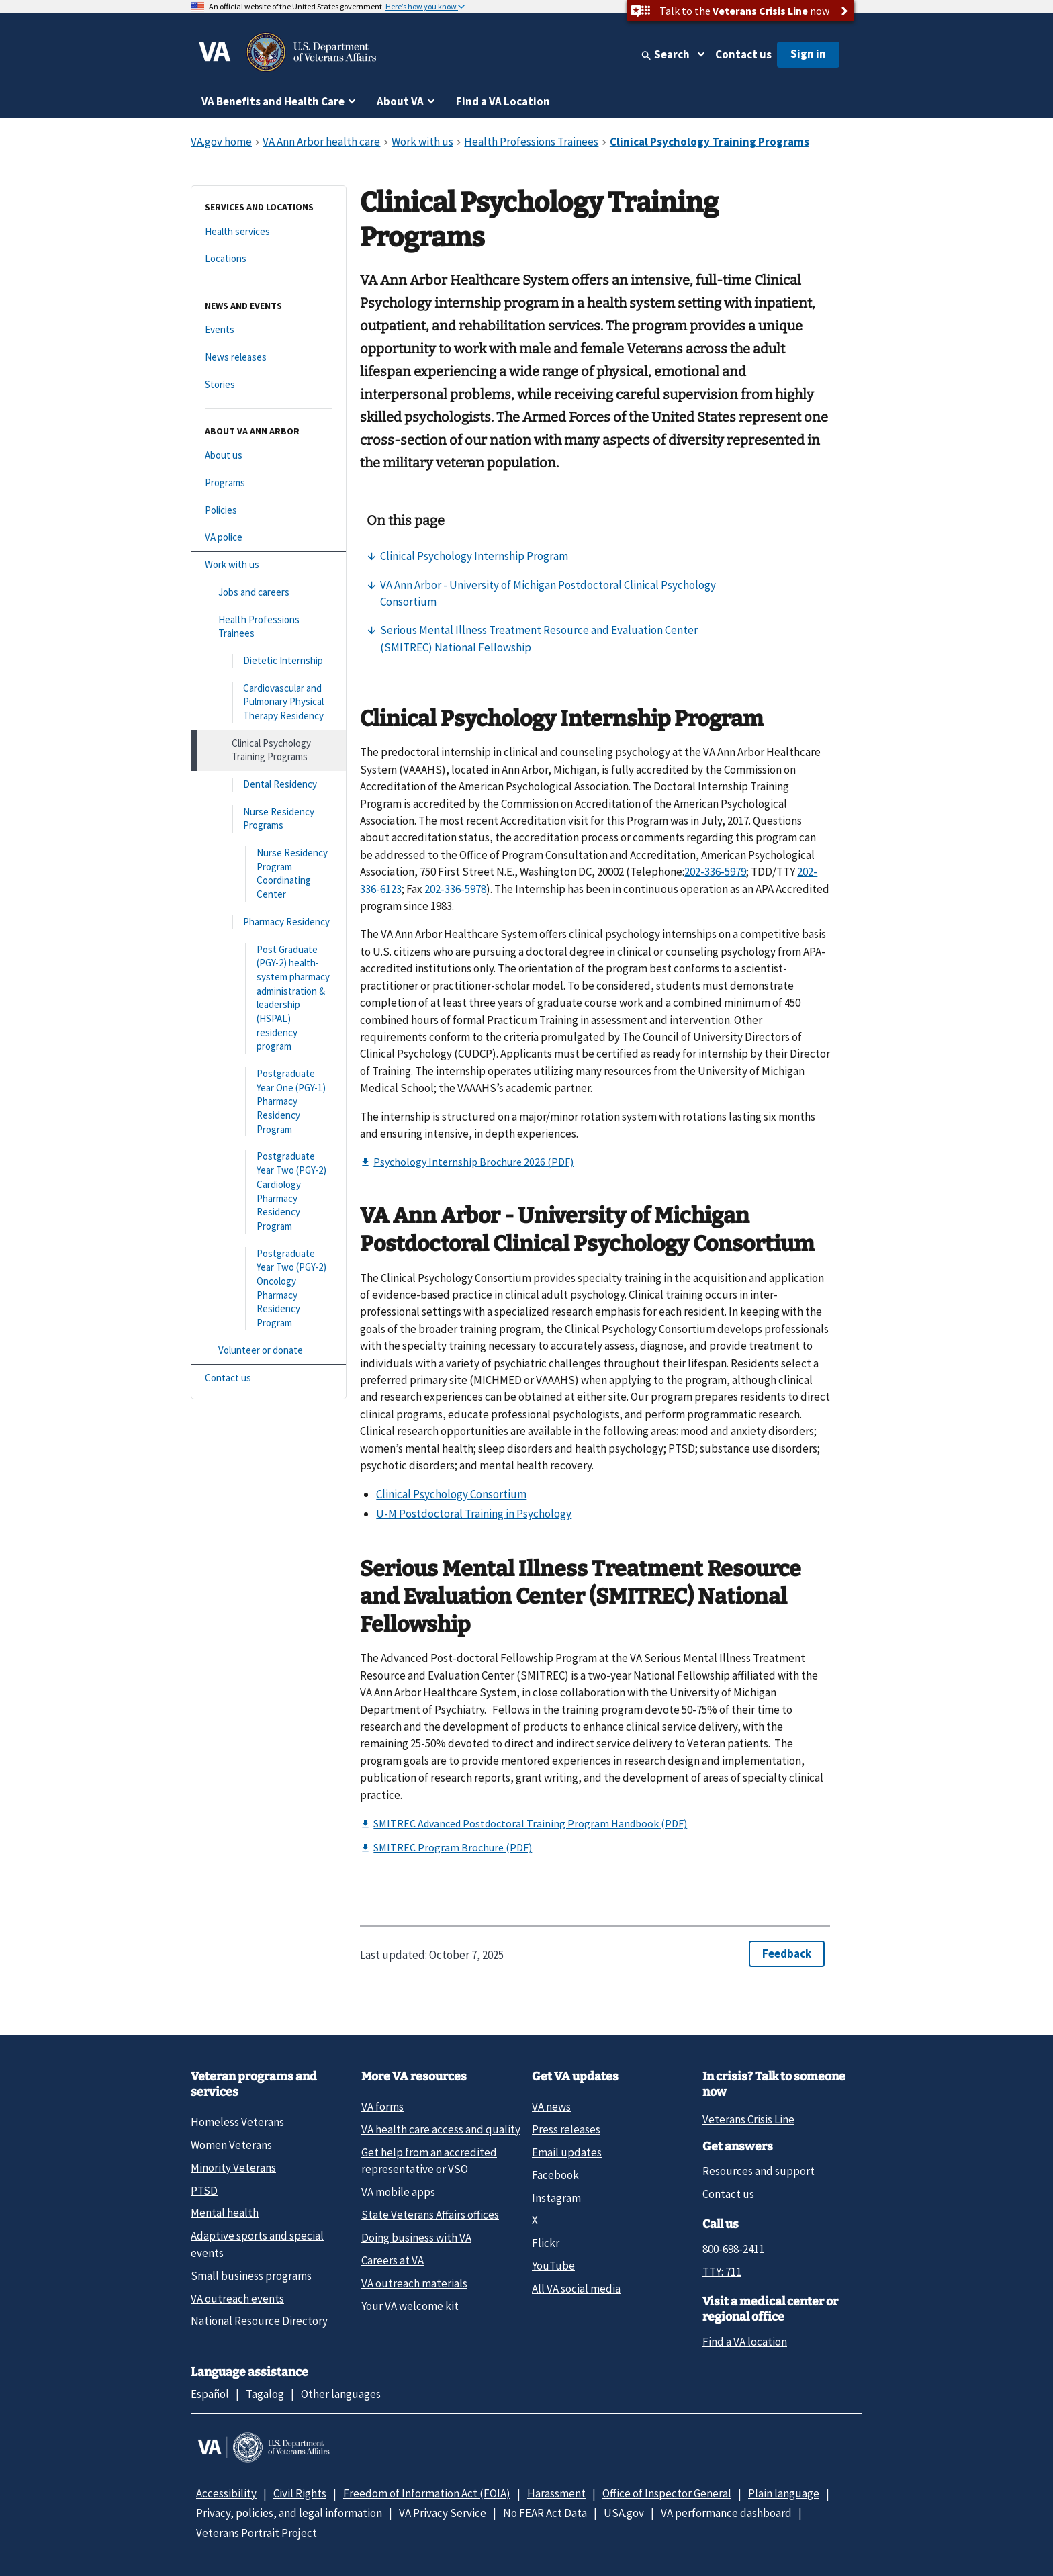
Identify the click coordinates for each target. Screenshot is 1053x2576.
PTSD (204, 2190)
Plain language (783, 2493)
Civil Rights (299, 2493)
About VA (400, 101)
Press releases (566, 2129)
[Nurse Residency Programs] (268, 818)
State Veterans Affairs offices (430, 2214)
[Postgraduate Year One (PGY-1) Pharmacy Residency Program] (268, 1101)
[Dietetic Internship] (268, 661)
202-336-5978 (455, 889)
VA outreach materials (414, 2283)
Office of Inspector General (666, 2493)
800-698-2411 (733, 2249)
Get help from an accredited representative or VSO (429, 2160)
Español (210, 2394)
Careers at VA (392, 2260)
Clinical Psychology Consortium (451, 1494)
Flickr (545, 2243)
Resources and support (758, 2171)
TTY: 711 (721, 2271)
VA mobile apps (398, 2191)
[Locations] (268, 259)
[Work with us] (268, 565)
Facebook (555, 2175)
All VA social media (576, 2288)
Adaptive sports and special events (257, 2244)
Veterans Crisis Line (748, 2119)
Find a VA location (744, 2341)
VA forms (382, 2106)
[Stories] (268, 385)
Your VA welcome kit (410, 2306)
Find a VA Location (503, 101)
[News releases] (268, 357)
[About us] (268, 455)
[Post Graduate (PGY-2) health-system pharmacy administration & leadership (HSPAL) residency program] (268, 998)
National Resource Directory (259, 2320)
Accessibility (226, 2493)
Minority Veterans (233, 2167)
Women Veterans (231, 2144)
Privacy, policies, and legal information (289, 2512)
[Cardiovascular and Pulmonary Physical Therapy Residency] (268, 702)
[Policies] (268, 510)
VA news (551, 2106)
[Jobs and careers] (268, 592)
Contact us (743, 54)
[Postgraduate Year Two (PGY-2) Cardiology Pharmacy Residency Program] (268, 1191)
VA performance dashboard (726, 2512)
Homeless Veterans (237, 2122)
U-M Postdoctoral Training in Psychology (473, 1513)
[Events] (268, 330)
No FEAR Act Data (545, 2512)
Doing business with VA (416, 2237)
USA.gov (624, 2512)
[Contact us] (268, 1378)
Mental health (225, 2212)
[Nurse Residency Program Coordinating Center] (268, 874)
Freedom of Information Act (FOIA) (426, 2493)
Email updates (567, 2152)
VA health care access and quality (440, 2129)
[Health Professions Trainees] (268, 626)
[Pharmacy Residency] (268, 922)
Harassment (556, 2493)
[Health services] (268, 232)
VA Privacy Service (442, 2512)
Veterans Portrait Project (256, 2533)
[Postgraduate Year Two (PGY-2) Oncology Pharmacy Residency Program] (268, 1288)
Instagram (556, 2198)
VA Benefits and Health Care (273, 101)
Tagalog (265, 2394)
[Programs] (268, 483)
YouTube (553, 2265)
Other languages (341, 2394)
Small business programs (251, 2275)
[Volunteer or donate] (268, 1351)
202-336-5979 (715, 871)
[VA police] (268, 537)
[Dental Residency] (268, 784)
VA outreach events (237, 2298)
